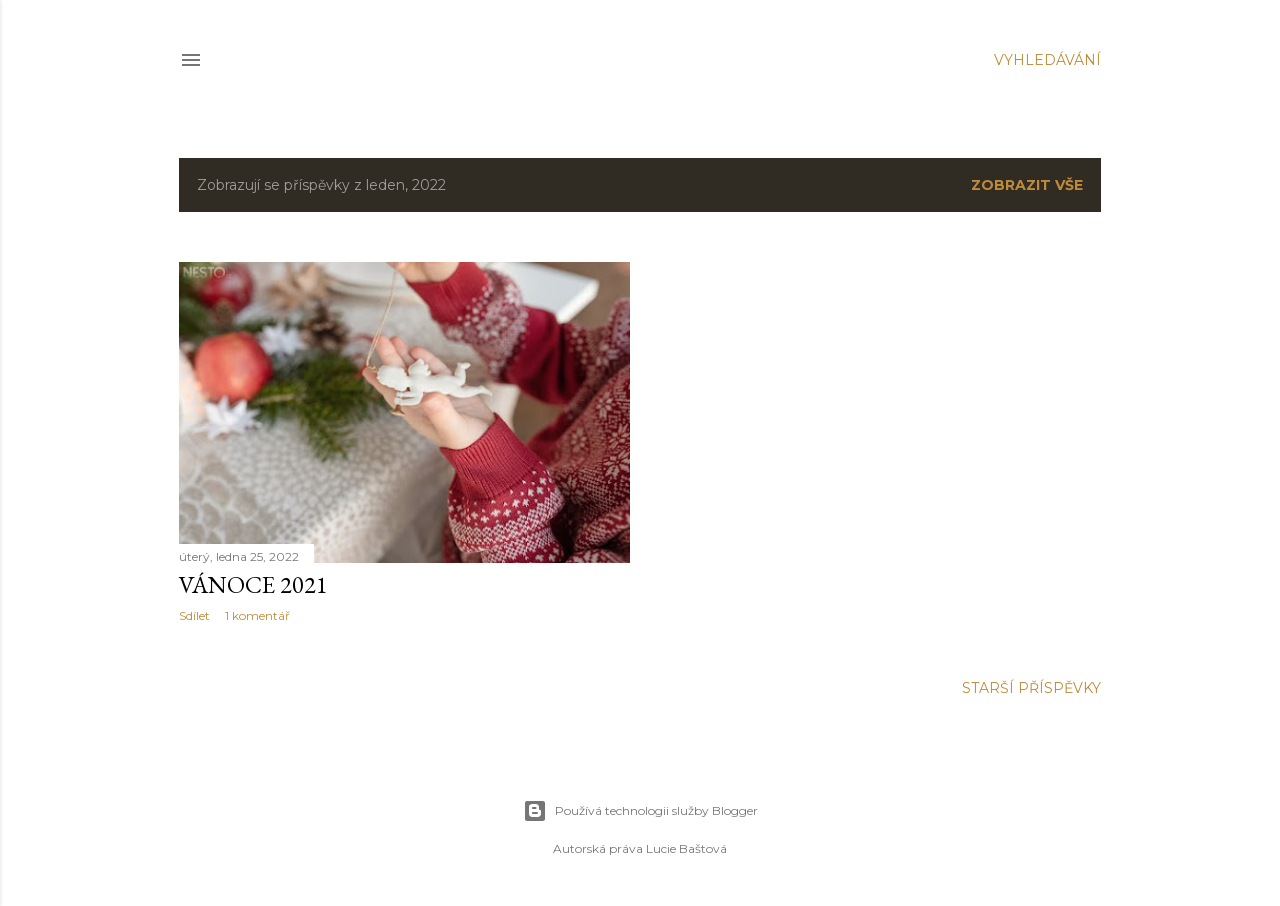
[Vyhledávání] (1047, 60)
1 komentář (257, 615)
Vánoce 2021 (253, 584)
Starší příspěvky (1031, 688)
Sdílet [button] (194, 615)
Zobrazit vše (1027, 185)
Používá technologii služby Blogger (640, 811)
